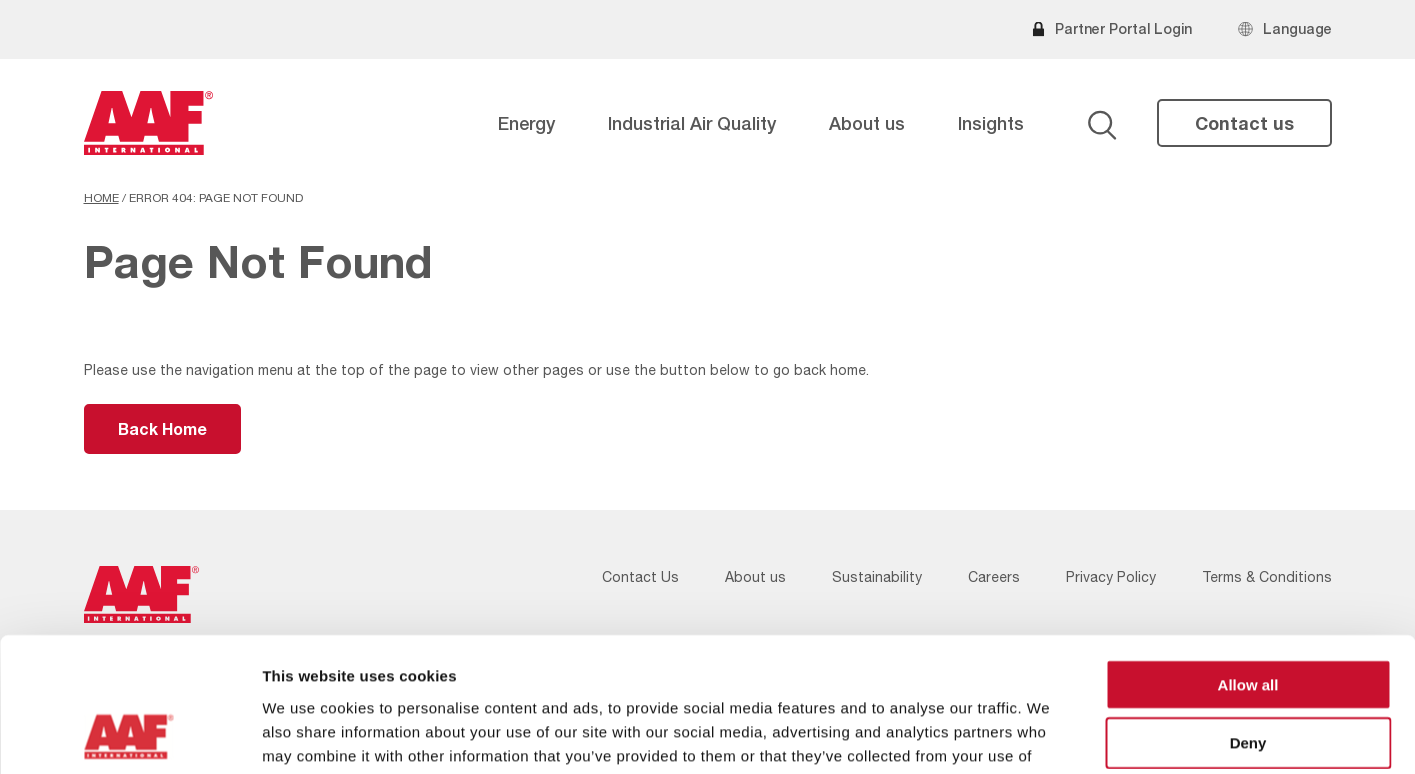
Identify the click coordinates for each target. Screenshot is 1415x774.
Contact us (1244, 123)
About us (867, 123)
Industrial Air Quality (692, 123)
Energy (526, 123)
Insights (991, 123)
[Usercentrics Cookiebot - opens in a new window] (129, 735)
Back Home (162, 428)
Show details (1049, 734)
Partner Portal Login (1123, 28)
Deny (1248, 617)
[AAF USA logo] (149, 123)
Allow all (1248, 558)
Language (1297, 28)
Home (101, 198)
